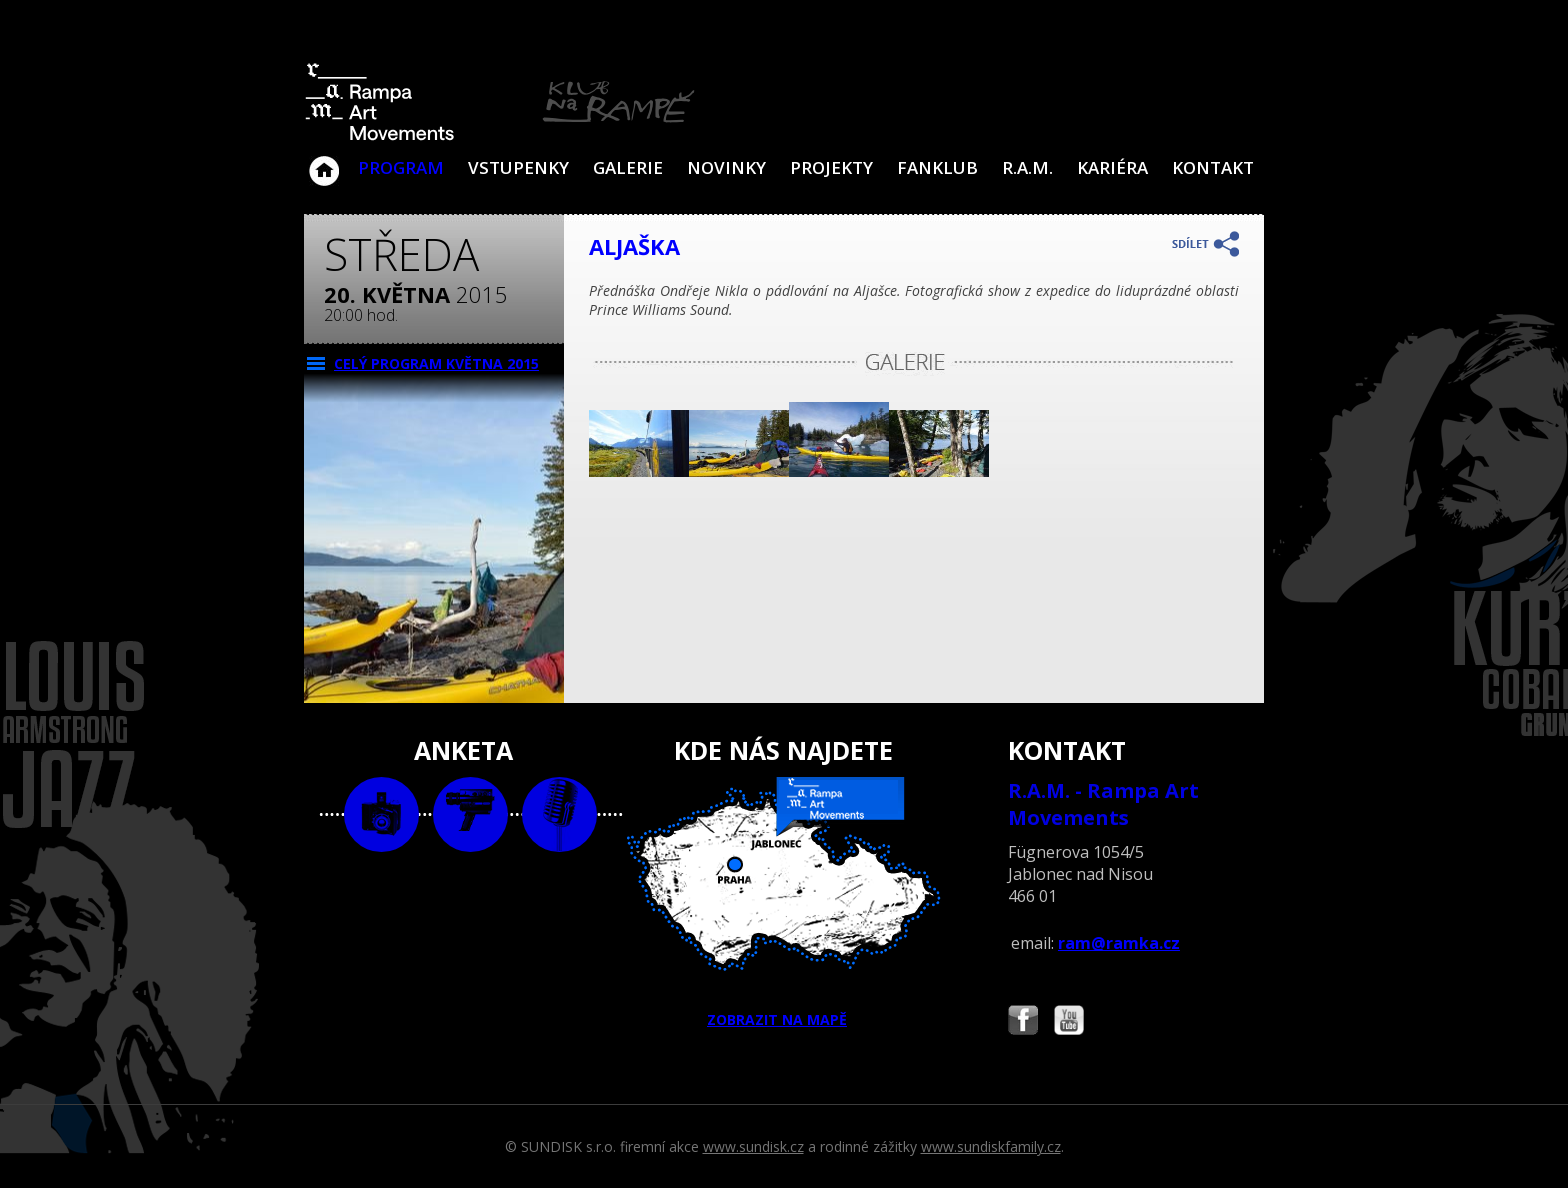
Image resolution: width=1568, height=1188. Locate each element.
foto (381, 814)
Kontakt (1213, 167)
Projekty (831, 167)
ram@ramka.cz (1119, 943)
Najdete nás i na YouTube (1069, 1022)
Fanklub (937, 167)
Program (401, 167)
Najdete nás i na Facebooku (1023, 1022)
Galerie (628, 167)
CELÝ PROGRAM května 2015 (436, 363)
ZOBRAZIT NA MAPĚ (784, 903)
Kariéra (1112, 167)
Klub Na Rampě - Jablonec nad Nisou (324, 161)
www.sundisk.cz (753, 1146)
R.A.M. (1027, 167)
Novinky (726, 167)
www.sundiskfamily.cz (991, 1146)
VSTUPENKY (518, 167)
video (470, 814)
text (559, 814)
